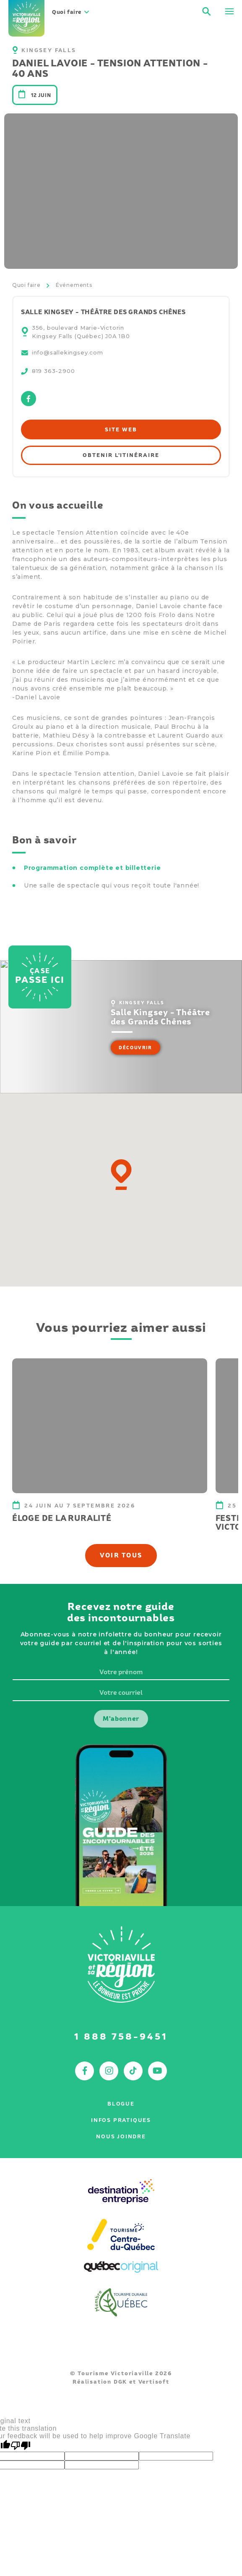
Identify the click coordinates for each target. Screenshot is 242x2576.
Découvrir (135, 1047)
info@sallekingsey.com (67, 352)
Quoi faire (26, 285)
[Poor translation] (20, 2446)
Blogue (121, 2104)
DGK (120, 2382)
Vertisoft (153, 2382)
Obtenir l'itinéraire (121, 455)
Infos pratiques (121, 2120)
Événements (74, 285)
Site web (121, 429)
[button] (121, 1174)
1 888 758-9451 (121, 2036)
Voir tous (121, 1555)
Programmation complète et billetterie (92, 868)
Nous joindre (121, 2136)
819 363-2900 (53, 371)
